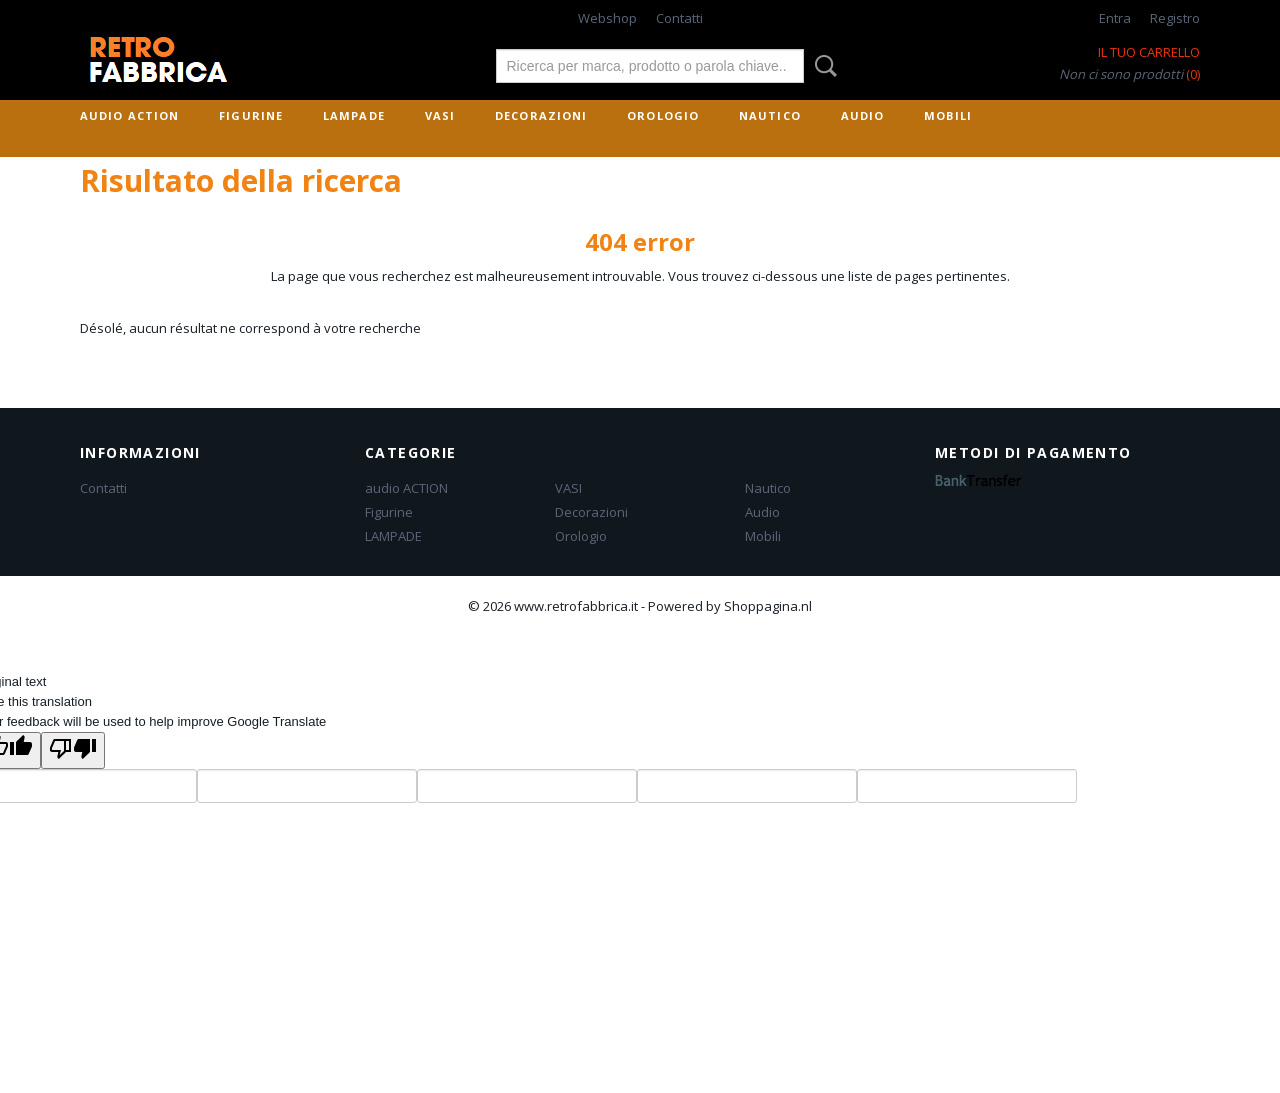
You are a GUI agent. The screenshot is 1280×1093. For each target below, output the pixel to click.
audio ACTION (129, 115)
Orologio (663, 115)
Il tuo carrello (1149, 52)
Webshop (607, 18)
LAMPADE (354, 115)
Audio (863, 115)
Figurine (251, 115)
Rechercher (822, 66)
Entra (1115, 18)
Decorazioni (541, 115)
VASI (440, 115)
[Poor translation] (73, 750)
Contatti (679, 18)
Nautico (770, 115)
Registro (1175, 18)
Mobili (948, 115)
